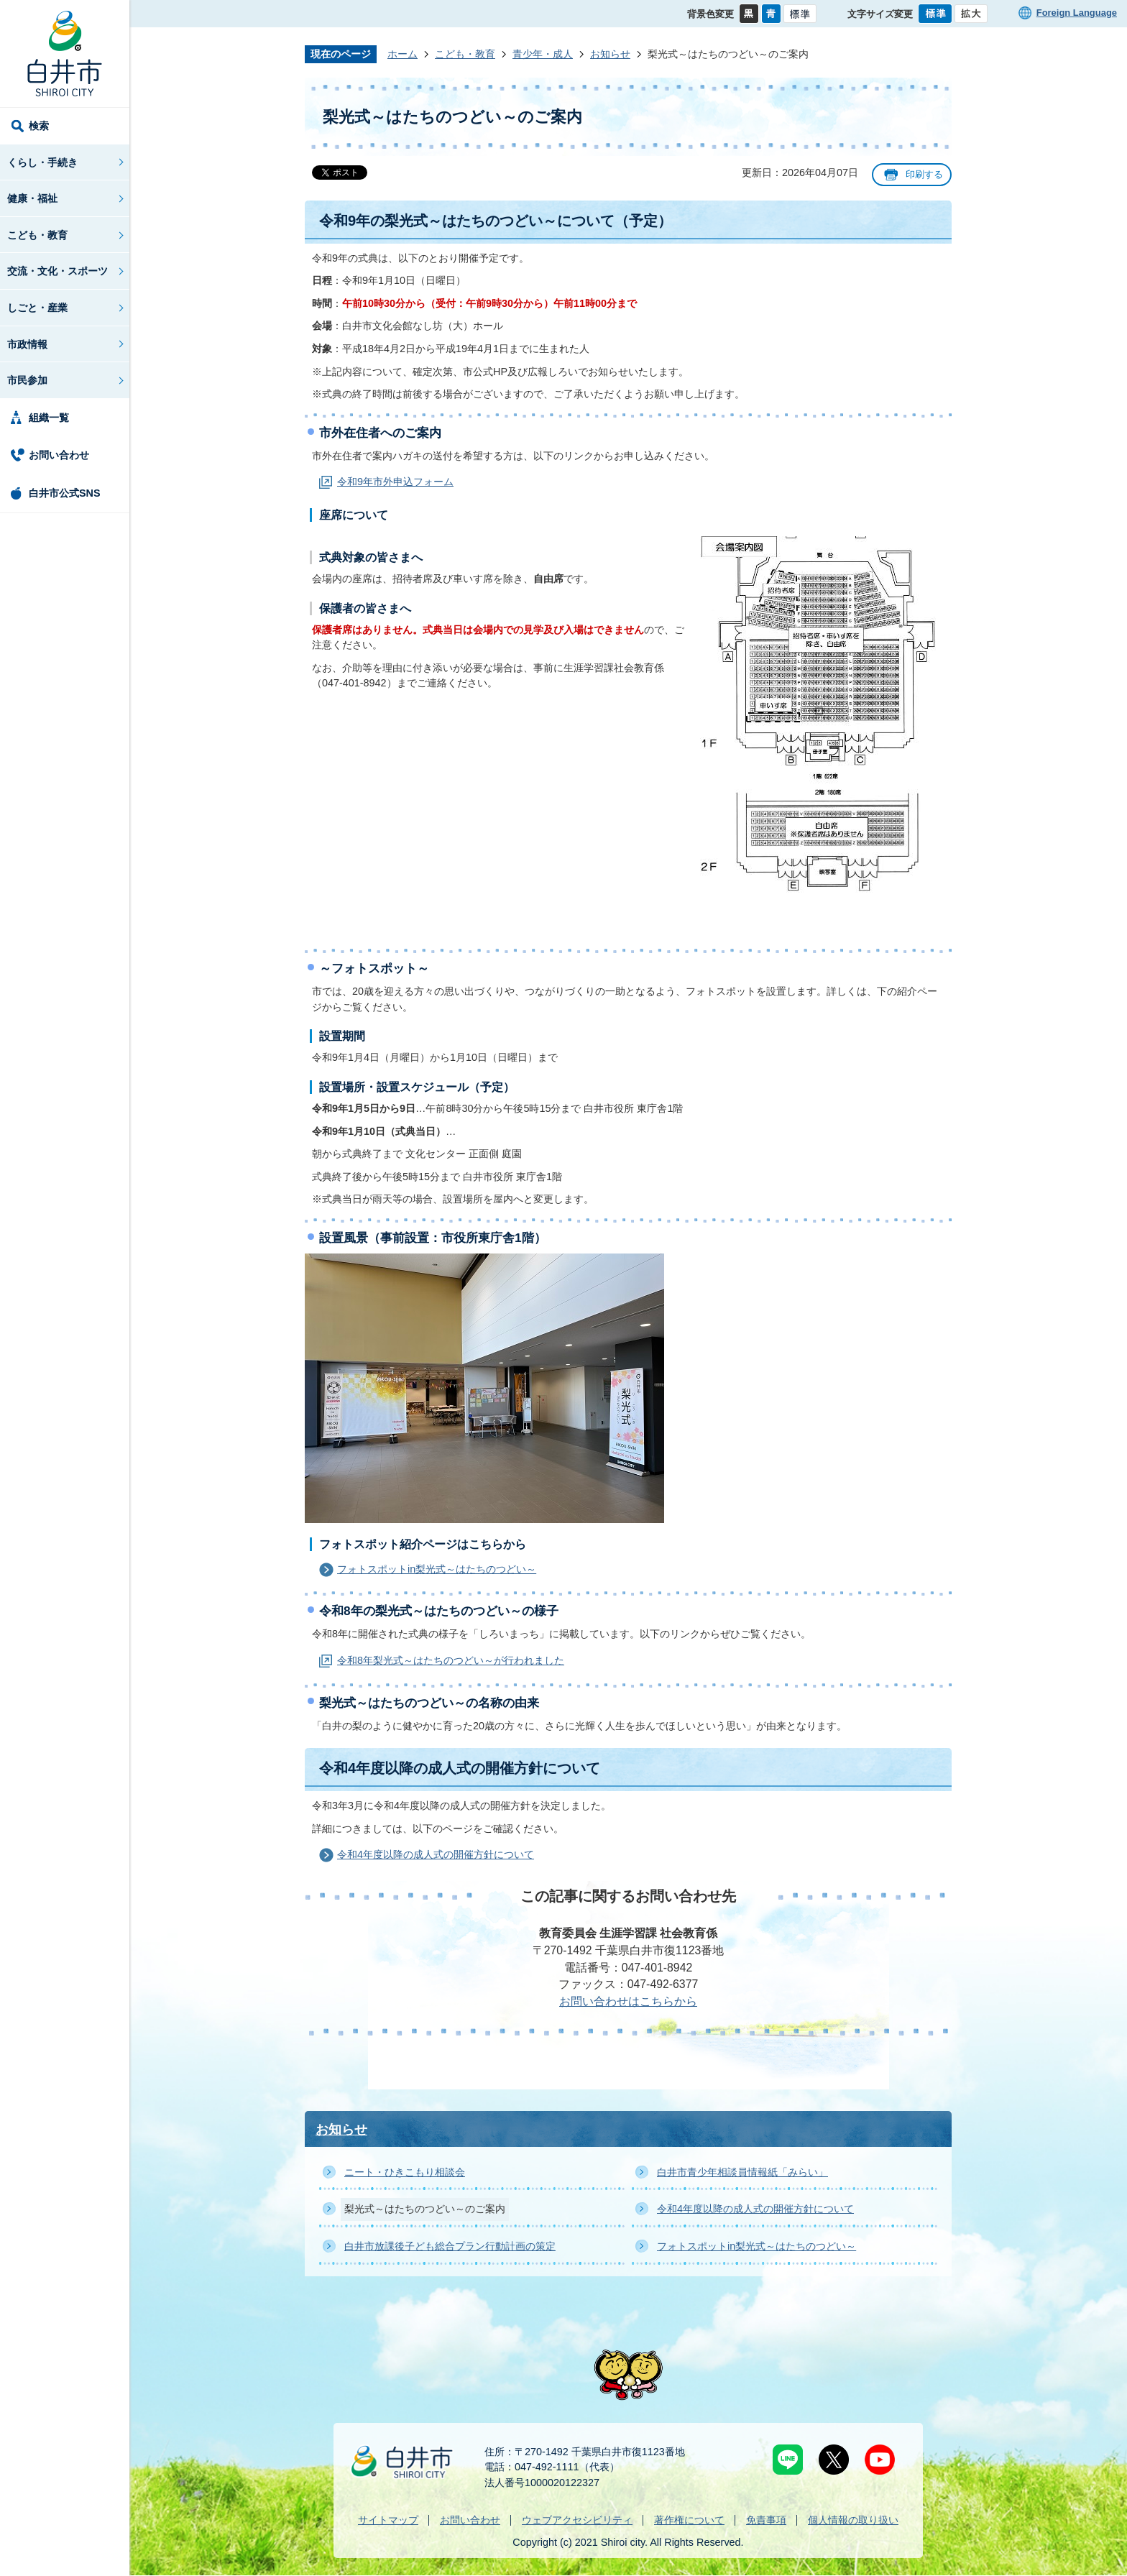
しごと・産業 (37, 307)
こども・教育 (37, 235)
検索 (39, 126)
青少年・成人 (542, 54)
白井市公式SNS (65, 493)
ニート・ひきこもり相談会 (404, 2172)
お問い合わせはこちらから (628, 2001)
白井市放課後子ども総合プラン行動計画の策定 (450, 2246)
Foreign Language (1076, 12)
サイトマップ (388, 2520)
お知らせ (610, 54)
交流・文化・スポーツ (57, 271)
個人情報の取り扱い (853, 2520)
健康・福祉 (32, 198)
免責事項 (766, 2520)
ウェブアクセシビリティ (577, 2520)
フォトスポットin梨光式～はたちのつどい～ (436, 1569)
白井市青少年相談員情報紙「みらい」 (742, 2172)
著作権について (689, 2520)
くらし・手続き (42, 162)
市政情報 (27, 344)
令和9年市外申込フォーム (395, 481)
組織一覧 (49, 417)
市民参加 (27, 380)
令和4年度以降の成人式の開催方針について (435, 1854)
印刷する (924, 174)
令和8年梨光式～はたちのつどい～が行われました (450, 1660)
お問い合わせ (59, 455)
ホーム (402, 54)
